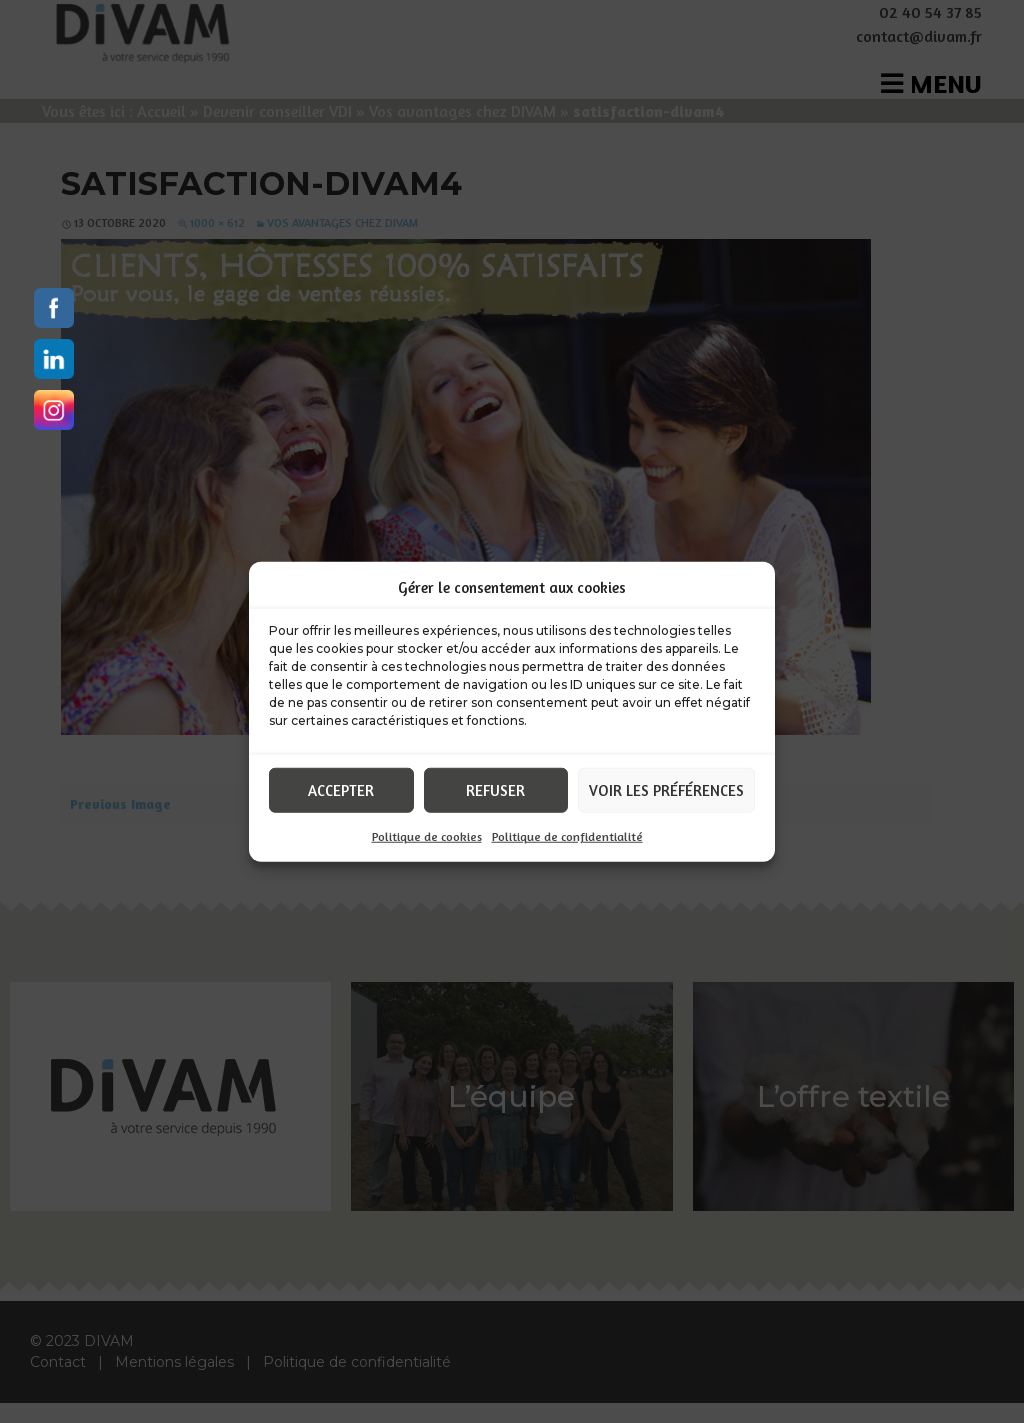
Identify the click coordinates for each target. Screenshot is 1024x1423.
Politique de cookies (427, 836)
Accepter (341, 789)
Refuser (495, 789)
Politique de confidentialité (567, 836)
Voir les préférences (666, 789)
